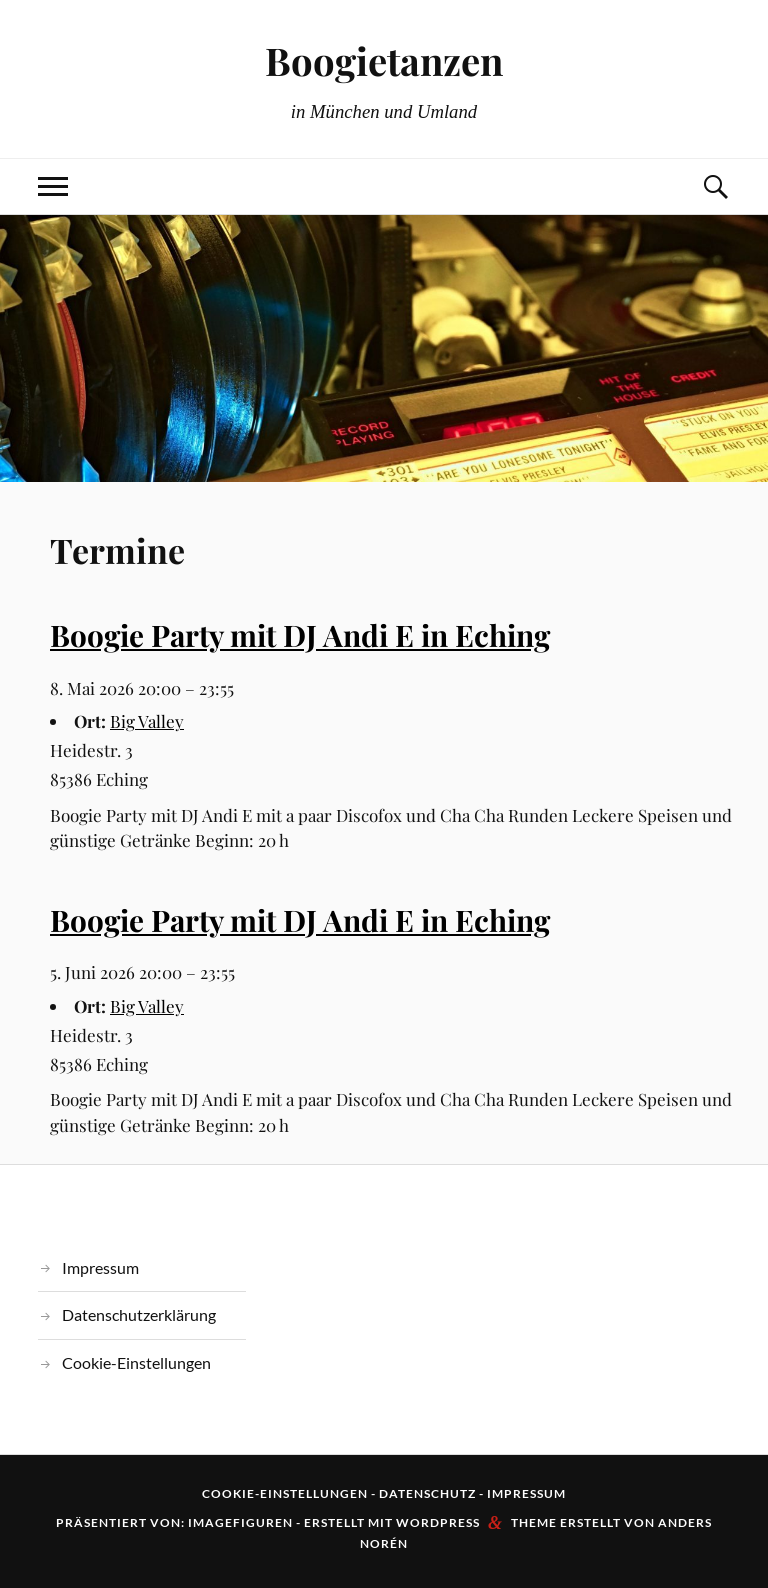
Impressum (100, 1267)
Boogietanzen (384, 60)
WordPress (438, 1522)
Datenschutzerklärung (139, 1314)
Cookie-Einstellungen (136, 1362)
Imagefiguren (240, 1522)
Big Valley (147, 721)
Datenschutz (427, 1493)
